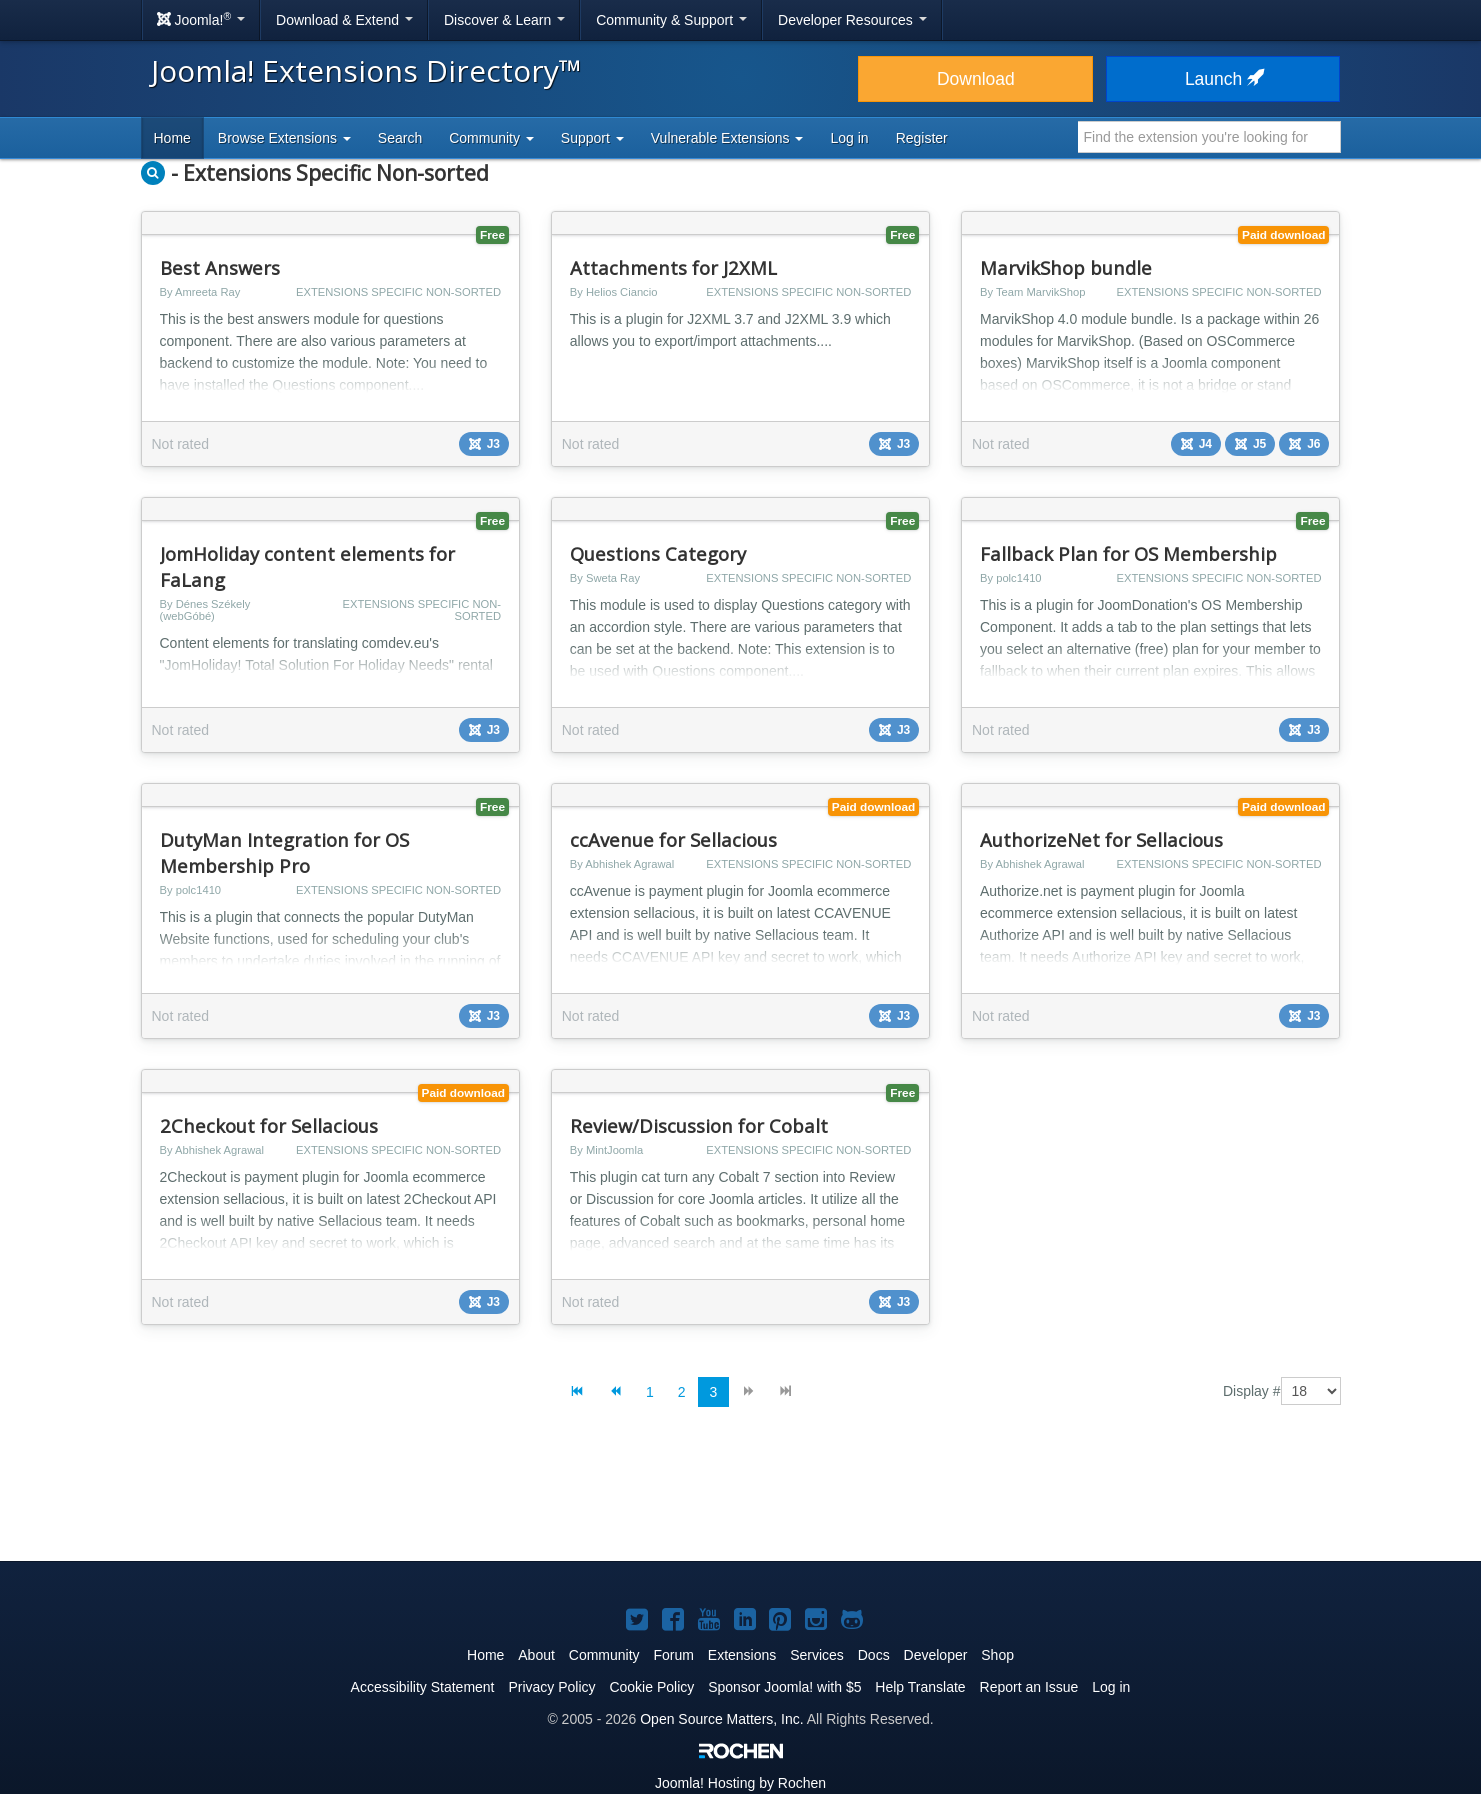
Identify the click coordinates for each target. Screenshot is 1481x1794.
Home (172, 138)
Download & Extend (344, 20)
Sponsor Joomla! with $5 (784, 1687)
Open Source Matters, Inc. (721, 1719)
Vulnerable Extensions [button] (727, 138)
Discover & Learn (504, 20)
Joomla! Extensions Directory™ (366, 70)
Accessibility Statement (423, 1687)
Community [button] (491, 138)
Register (922, 138)
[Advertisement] (741, 1500)
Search (400, 138)
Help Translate (920, 1687)
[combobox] (1209, 137)
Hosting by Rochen (740, 1783)
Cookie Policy (651, 1687)
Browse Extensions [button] (284, 138)
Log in (849, 138)
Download (976, 79)
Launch (1223, 79)
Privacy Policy (551, 1687)
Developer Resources (852, 20)
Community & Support (671, 20)
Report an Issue (1029, 1687)
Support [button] (592, 138)
